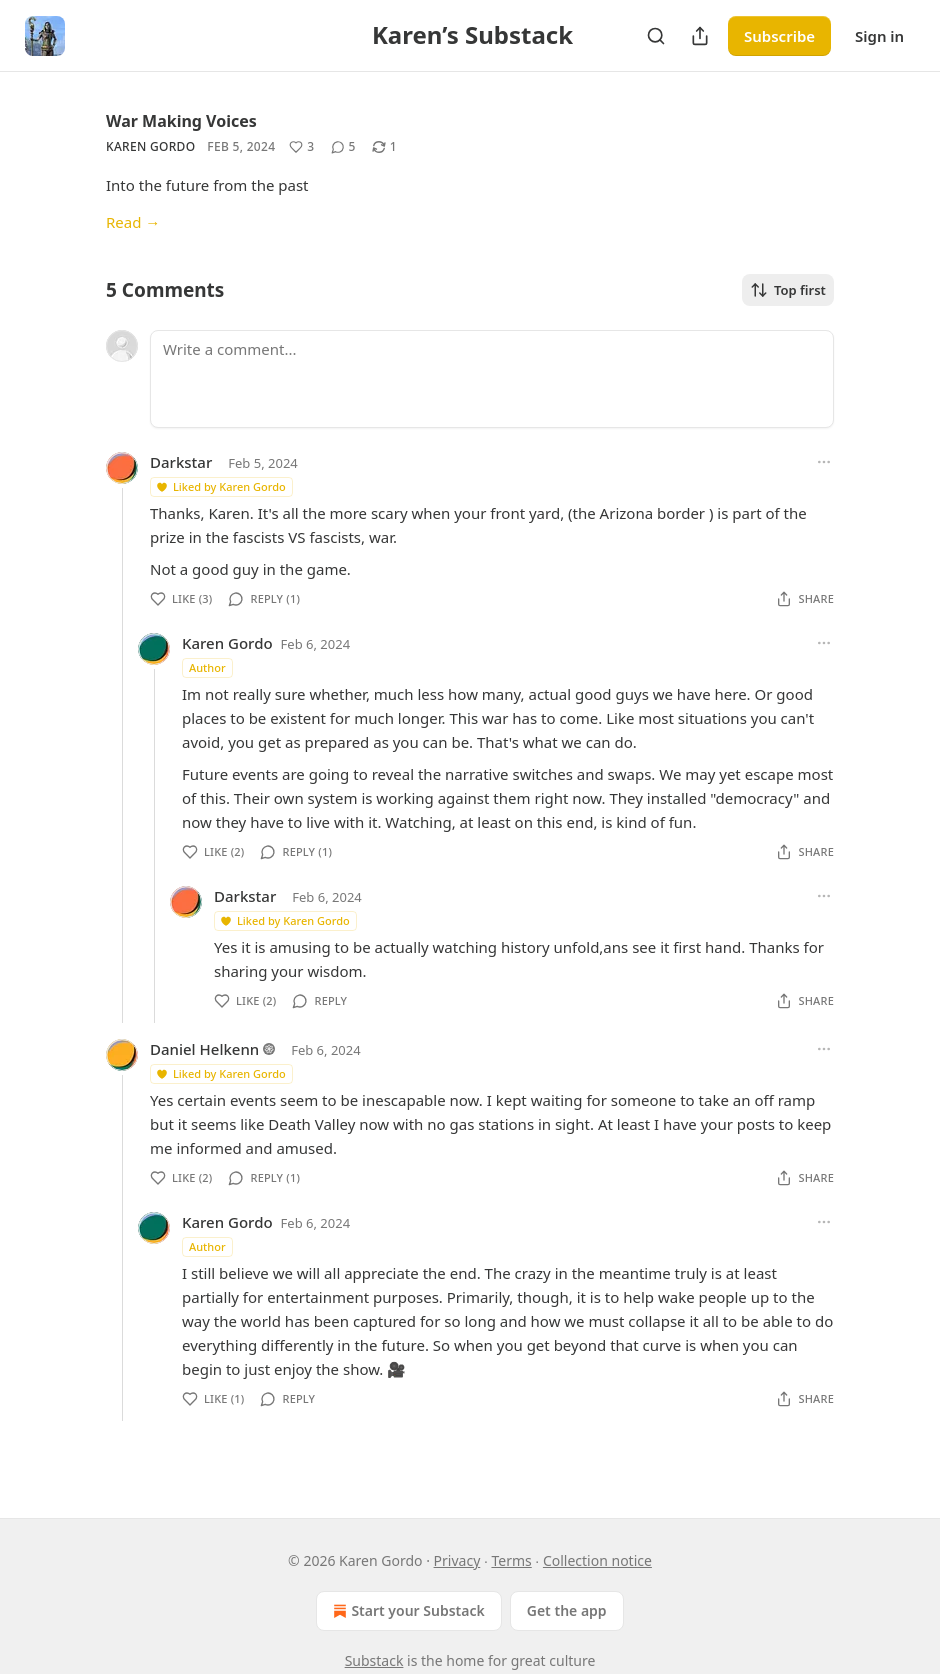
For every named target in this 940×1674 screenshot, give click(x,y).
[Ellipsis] (824, 462)
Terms (511, 1560)
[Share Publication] (700, 36)
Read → (133, 222)
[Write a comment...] (492, 379)
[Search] (656, 36)
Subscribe (779, 36)
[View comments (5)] (343, 147)
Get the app (567, 1610)
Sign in (879, 36)
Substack (374, 1660)
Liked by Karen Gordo (220, 486)
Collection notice (597, 1560)
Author (207, 667)
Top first (788, 290)
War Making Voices (181, 121)
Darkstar (181, 462)
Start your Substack (406, 1611)
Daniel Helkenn (204, 1049)
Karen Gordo (150, 146)
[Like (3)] (301, 147)
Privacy (457, 1560)
